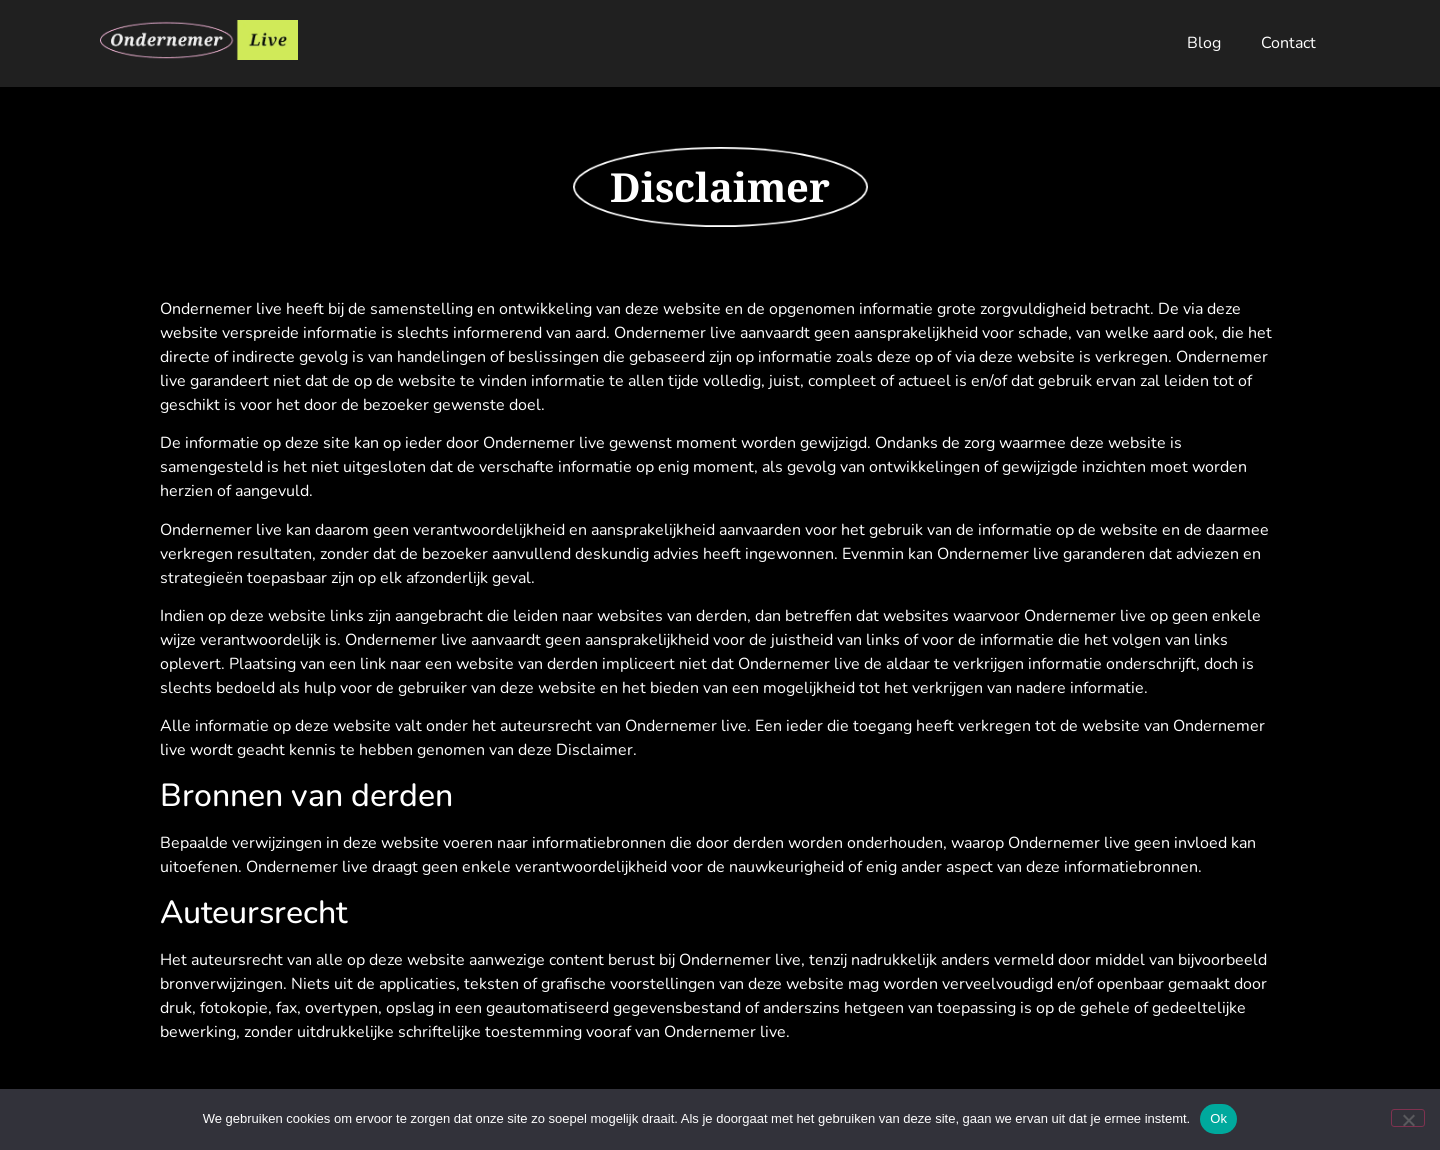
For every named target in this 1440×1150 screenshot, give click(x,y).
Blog (1204, 43)
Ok (1218, 1118)
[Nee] (1408, 1118)
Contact (1288, 43)
